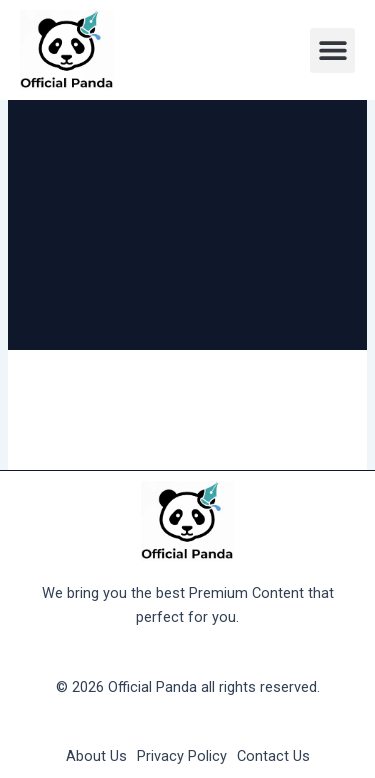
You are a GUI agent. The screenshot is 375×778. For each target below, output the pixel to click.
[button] (332, 50)
